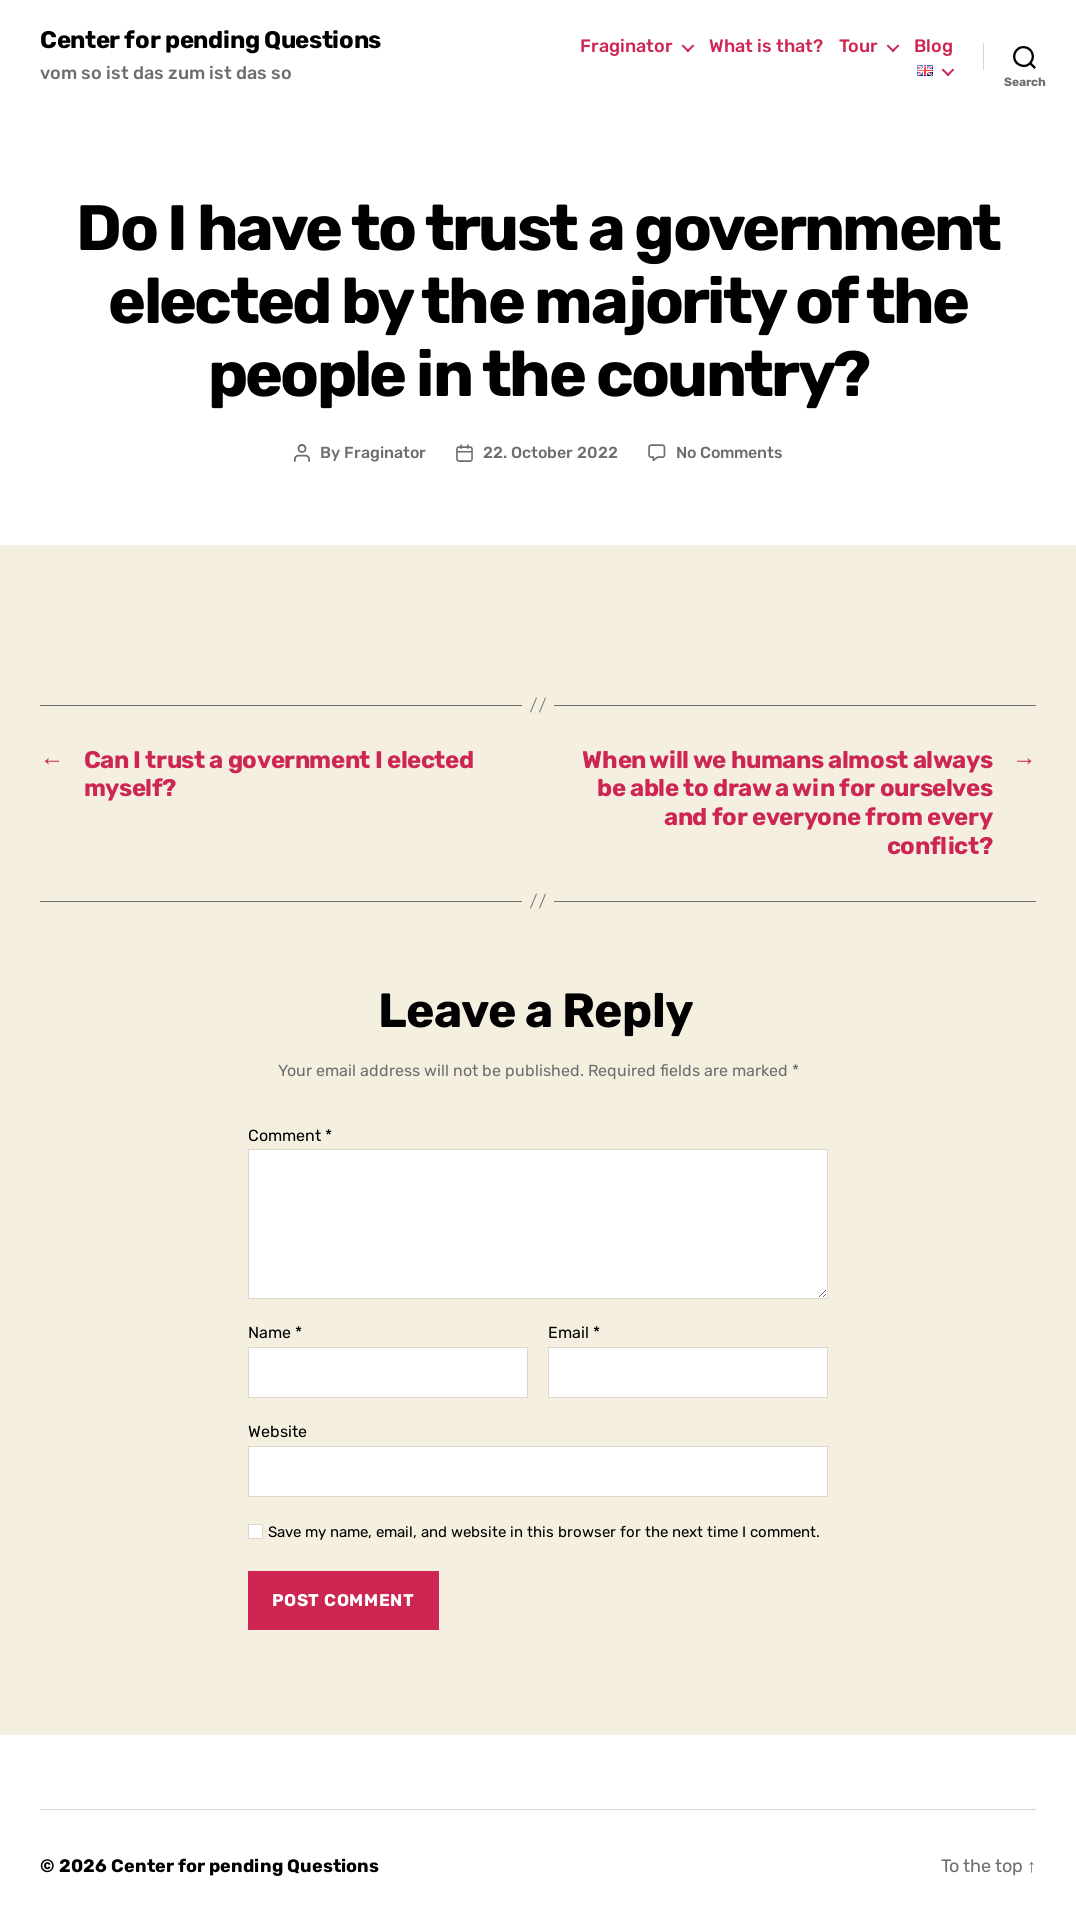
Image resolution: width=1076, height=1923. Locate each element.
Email (574, 1333)
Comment (290, 1136)
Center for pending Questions (210, 40)
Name (275, 1333)
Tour (858, 46)
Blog (933, 46)
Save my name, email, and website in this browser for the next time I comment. (544, 1532)
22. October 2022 (550, 452)
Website (277, 1431)
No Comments (729, 452)
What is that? (766, 46)
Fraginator (626, 46)
